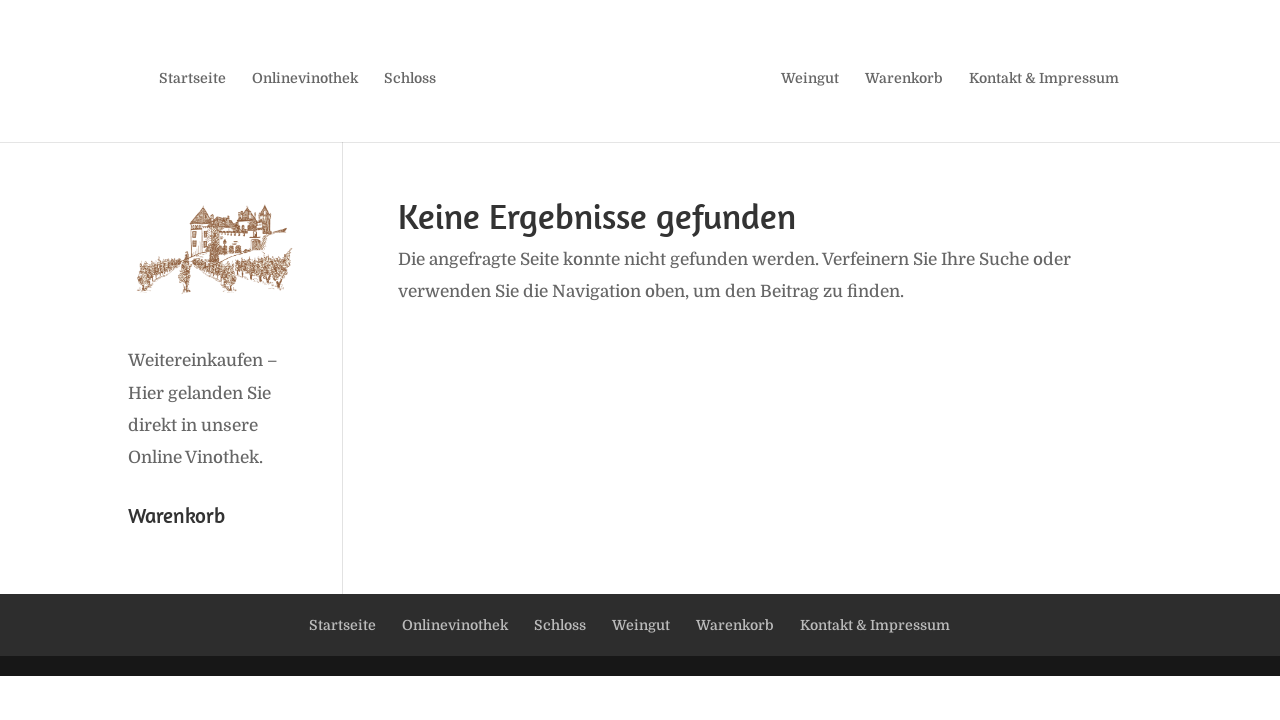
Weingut (810, 78)
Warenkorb (904, 78)
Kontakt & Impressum (1044, 78)
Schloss (410, 78)
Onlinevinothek (305, 78)
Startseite (192, 78)
